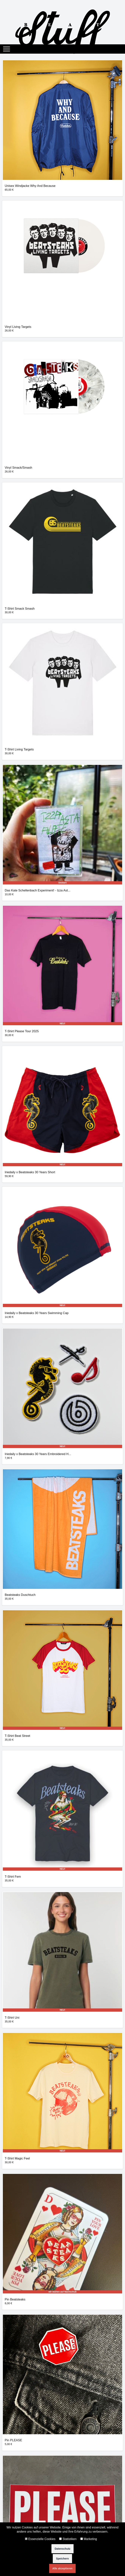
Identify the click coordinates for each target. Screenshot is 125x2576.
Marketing (88, 2539)
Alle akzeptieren (62, 2568)
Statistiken (67, 2539)
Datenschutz (62, 2548)
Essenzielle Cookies (40, 2539)
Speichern (62, 2558)
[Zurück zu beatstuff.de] (62, 31)
